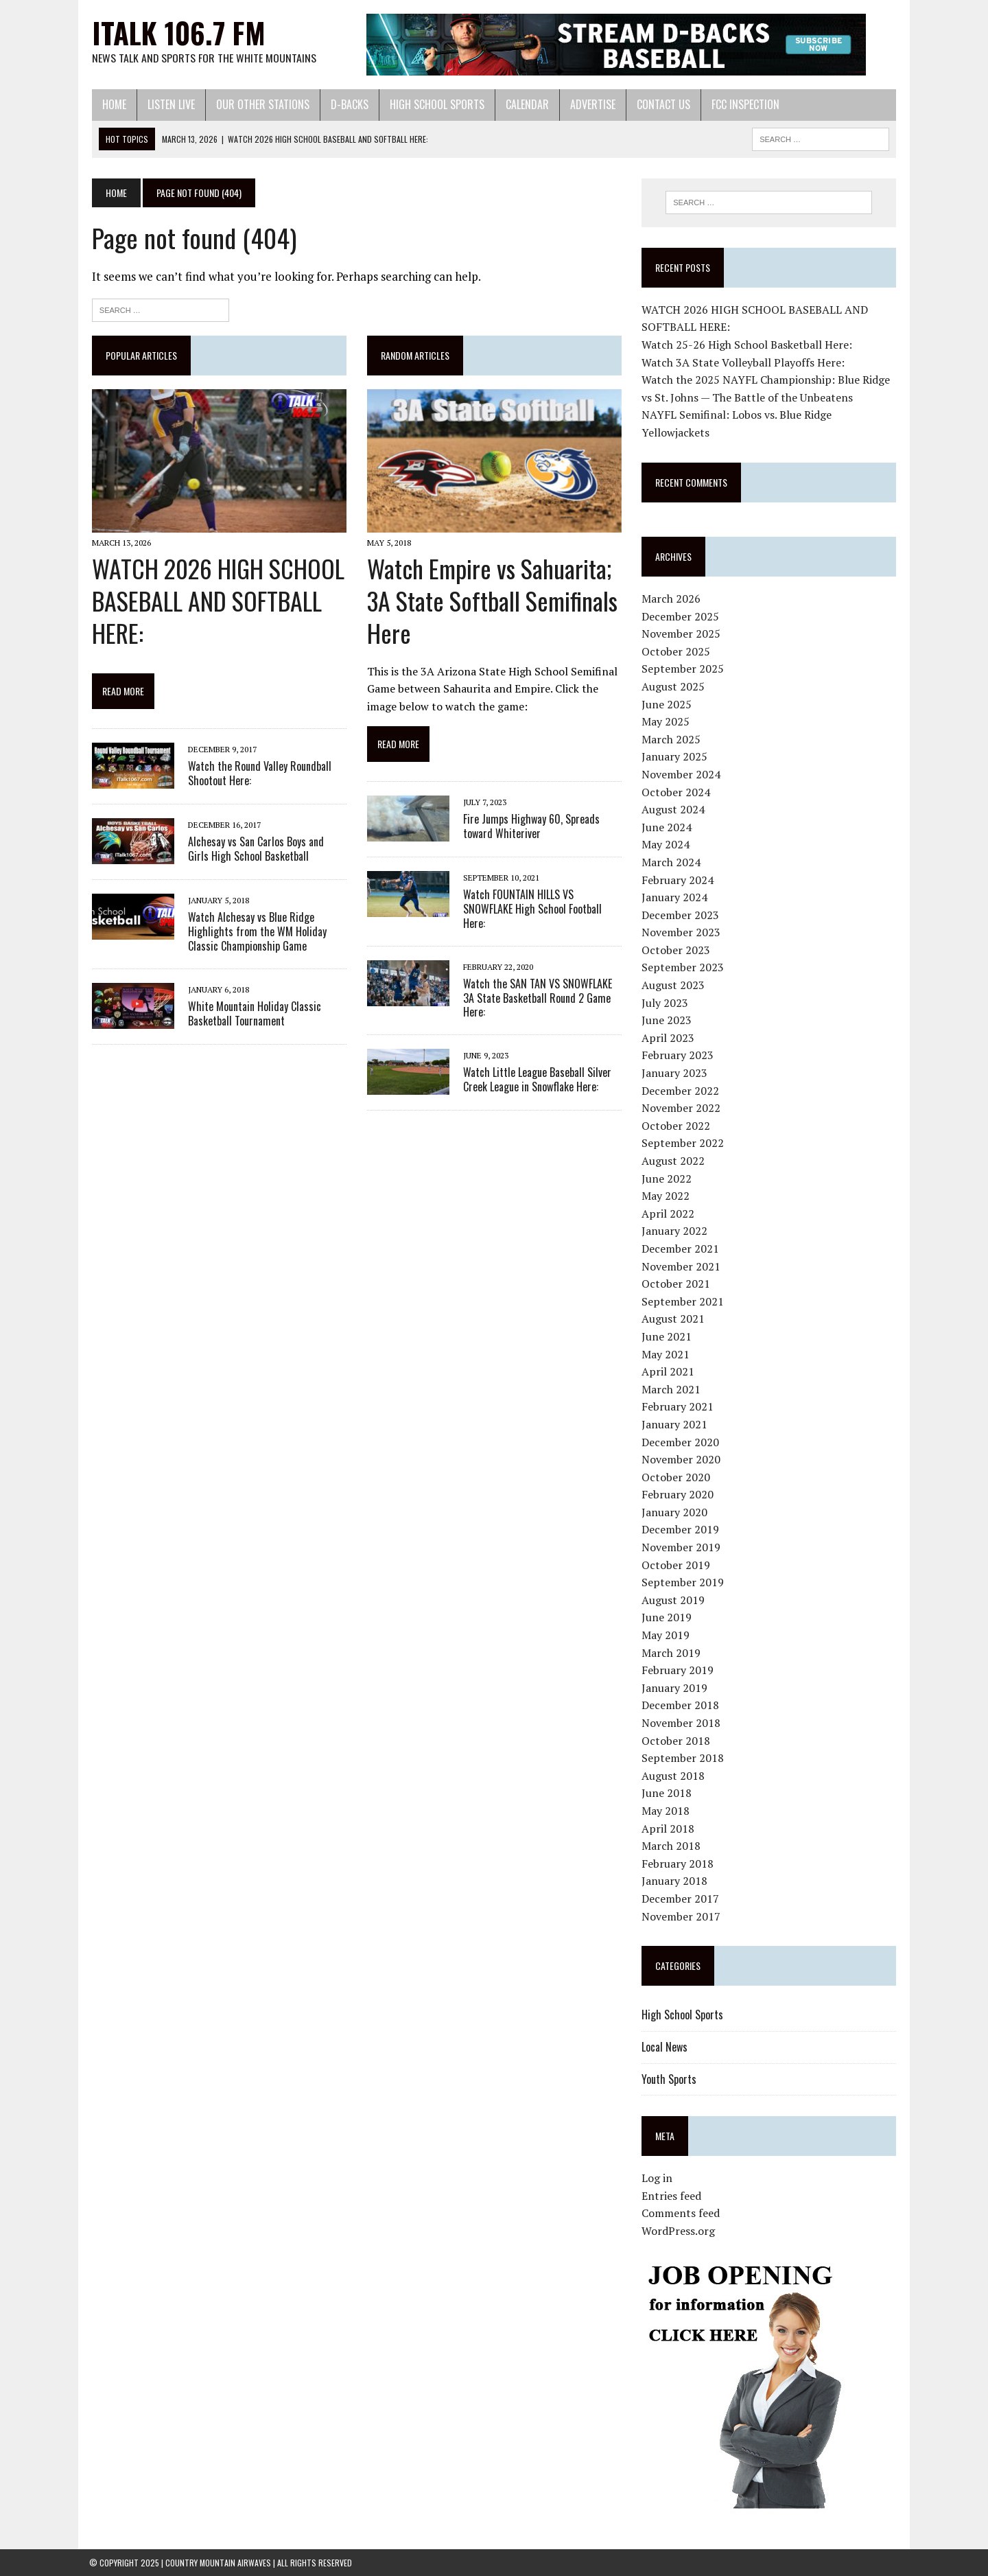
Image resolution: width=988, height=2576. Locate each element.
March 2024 (671, 862)
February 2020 (678, 1494)
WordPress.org (679, 2230)
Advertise (590, 104)
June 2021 (667, 1336)
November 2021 (681, 1266)
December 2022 (681, 1090)
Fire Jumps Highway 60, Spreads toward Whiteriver (530, 826)
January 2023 (675, 1072)
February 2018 (678, 1863)
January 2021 (675, 1424)
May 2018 (666, 1810)
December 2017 (681, 1898)
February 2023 (678, 1055)
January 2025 (675, 757)
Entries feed (672, 2195)
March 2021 (671, 1389)
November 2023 (681, 932)
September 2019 (683, 1582)
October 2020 (676, 1477)
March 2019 (671, 1652)
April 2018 (668, 1828)
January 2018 (675, 1881)
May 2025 (666, 721)
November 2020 (681, 1459)
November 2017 (681, 1916)
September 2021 (683, 1301)
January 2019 (675, 1687)
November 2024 (681, 774)
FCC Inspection (743, 104)
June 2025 (667, 704)
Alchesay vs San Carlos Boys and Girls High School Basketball (264, 850)
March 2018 (671, 1845)
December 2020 (681, 1442)
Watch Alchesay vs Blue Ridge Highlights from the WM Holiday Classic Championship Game (254, 932)
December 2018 (681, 1705)
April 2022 (668, 1213)
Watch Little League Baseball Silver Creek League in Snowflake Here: (536, 1080)
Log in (657, 2178)
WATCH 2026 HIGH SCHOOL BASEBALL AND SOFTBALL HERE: (215, 601)
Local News (665, 2047)
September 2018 (683, 1757)
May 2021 (666, 1354)
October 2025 (676, 651)
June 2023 (667, 1020)
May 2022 (666, 1195)
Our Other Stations (260, 104)
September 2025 (683, 669)
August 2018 (673, 1775)
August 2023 (673, 985)
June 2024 (667, 827)
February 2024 (678, 879)
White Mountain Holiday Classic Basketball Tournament (251, 1014)
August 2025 (673, 686)
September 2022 (683, 1143)
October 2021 (676, 1283)
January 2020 (675, 1512)
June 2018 (667, 1793)
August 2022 (673, 1160)
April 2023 (668, 1037)
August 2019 (673, 1600)
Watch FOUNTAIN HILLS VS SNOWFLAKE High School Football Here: (531, 909)
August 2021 (673, 1319)
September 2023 (683, 967)
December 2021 (681, 1248)
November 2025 (681, 633)
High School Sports (434, 104)
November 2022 (681, 1107)
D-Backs (347, 104)
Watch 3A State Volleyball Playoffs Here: (743, 362)
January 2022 (675, 1231)
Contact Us (660, 104)
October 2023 (676, 950)
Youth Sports (669, 2079)
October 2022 (676, 1125)
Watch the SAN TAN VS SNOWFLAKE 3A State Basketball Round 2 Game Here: (536, 998)
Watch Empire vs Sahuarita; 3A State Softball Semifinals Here (491, 601)
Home (111, 104)
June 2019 (667, 1617)
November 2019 (681, 1547)
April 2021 (668, 1371)
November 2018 (681, 1722)
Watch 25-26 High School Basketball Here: (747, 344)
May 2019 (666, 1635)
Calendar (524, 104)
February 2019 (678, 1670)
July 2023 (665, 1002)
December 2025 (681, 616)
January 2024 (675, 897)
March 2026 (671, 598)
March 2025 (671, 739)
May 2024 (666, 844)
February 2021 (678, 1407)
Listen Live (168, 104)
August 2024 (673, 809)
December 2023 (681, 915)
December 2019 (681, 1530)
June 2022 (667, 1178)
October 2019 (676, 1565)
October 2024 (676, 792)
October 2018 (676, 1740)
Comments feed (681, 2213)
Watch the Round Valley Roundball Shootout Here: (257, 774)
